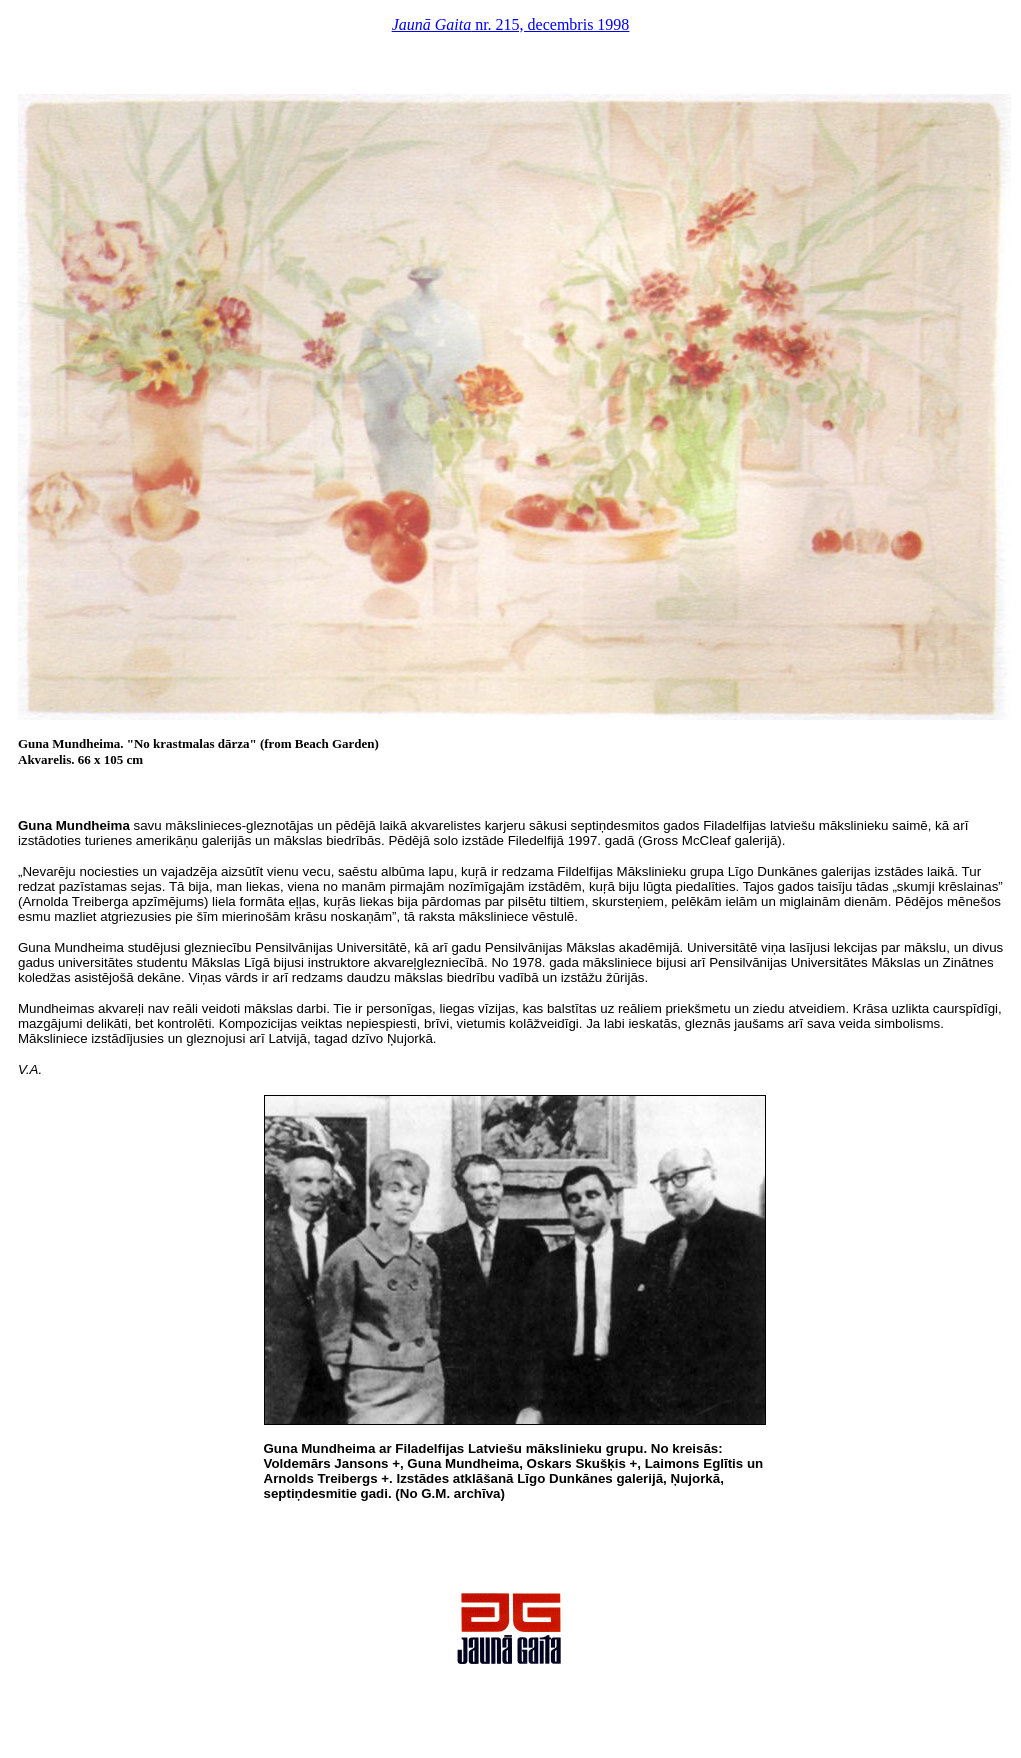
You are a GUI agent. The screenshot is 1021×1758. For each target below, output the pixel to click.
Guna (35, 825)
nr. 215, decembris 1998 (511, 24)
